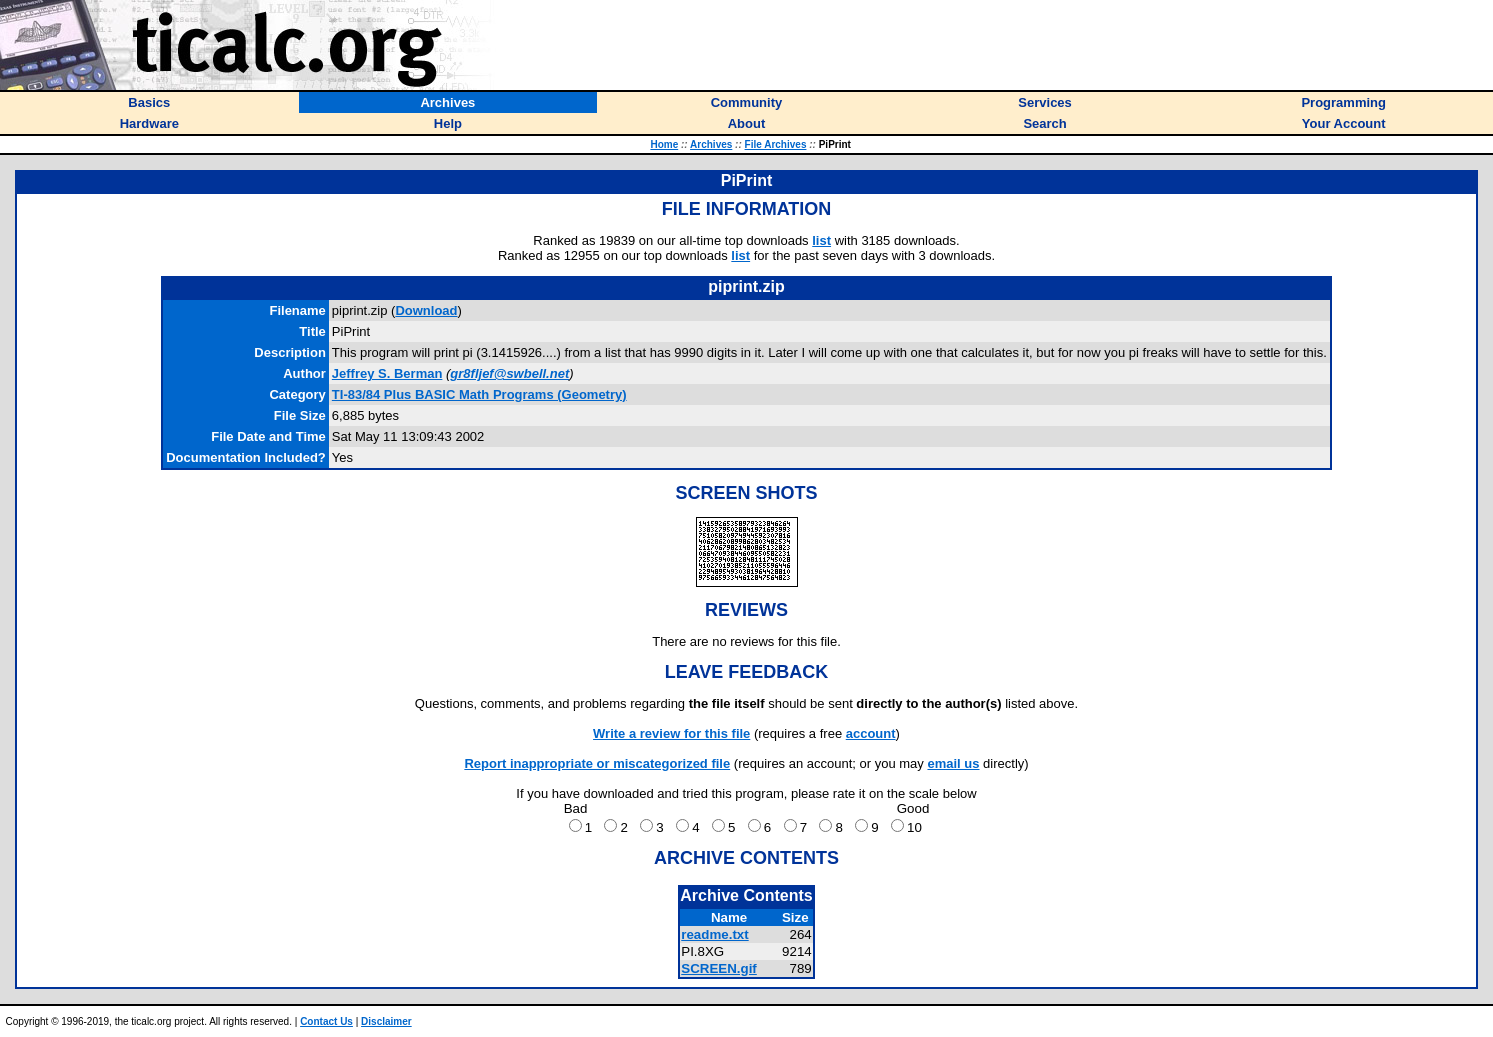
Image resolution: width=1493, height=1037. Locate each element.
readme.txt (714, 934)
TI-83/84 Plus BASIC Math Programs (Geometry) (479, 394)
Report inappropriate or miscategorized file (597, 763)
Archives (711, 144)
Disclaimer (386, 1021)
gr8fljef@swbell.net (509, 373)
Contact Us (326, 1021)
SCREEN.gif (719, 968)
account (871, 733)
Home (664, 144)
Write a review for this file (671, 733)
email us (953, 763)
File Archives (776, 144)
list (821, 240)
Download (426, 310)
